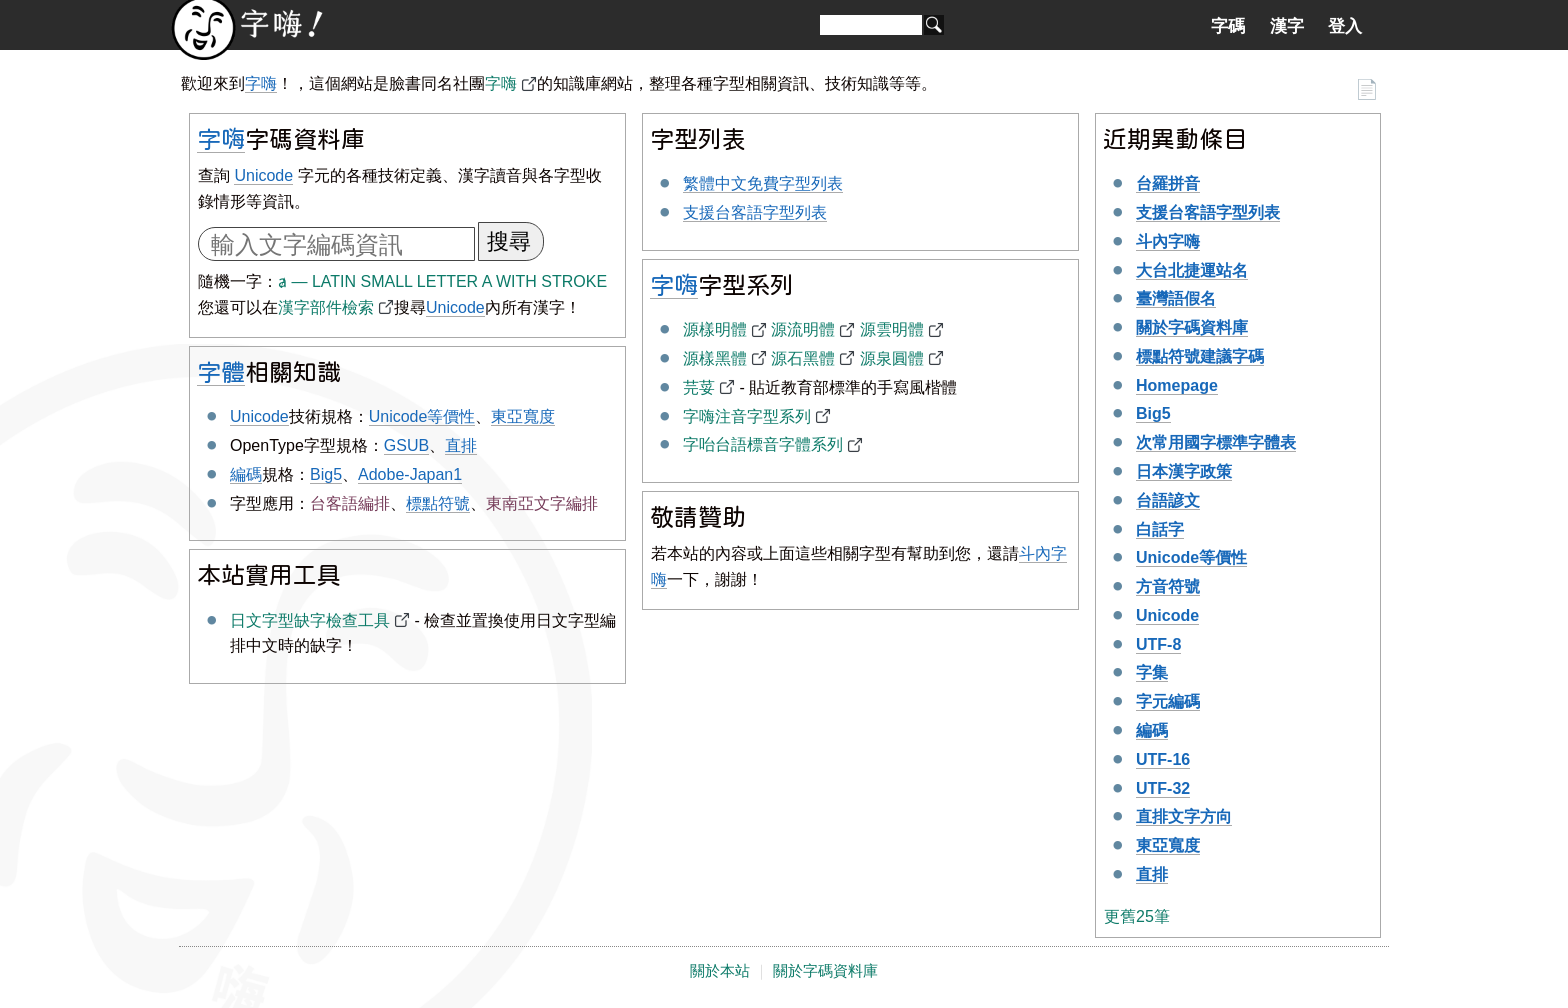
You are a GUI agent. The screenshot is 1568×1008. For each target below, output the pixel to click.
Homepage (1177, 385)
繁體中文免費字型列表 (763, 183)
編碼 (246, 474)
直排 (461, 445)
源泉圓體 (892, 358)
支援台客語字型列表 (755, 212)
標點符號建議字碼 (1200, 356)
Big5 (326, 474)
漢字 (1287, 26)
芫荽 (699, 387)
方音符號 (1168, 586)
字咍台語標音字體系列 (763, 444)
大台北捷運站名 (1192, 270)
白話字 (1160, 529)
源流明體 (803, 329)
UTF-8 (1158, 644)
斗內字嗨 (1168, 241)
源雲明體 (892, 329)
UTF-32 (1163, 788)
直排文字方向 (1184, 816)
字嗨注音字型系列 (747, 416)
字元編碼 (1168, 701)
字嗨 (261, 83)
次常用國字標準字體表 (1216, 442)
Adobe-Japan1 (410, 474)
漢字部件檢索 (326, 307)
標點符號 (438, 503)
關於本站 (720, 971)
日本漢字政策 (1184, 471)
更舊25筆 (1137, 916)
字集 (1152, 672)
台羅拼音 (1168, 183)
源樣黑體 (715, 358)
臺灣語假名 (1176, 298)
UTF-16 (1163, 759)
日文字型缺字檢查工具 (310, 620)
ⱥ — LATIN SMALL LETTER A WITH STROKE (442, 281)
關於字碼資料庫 (1192, 327)
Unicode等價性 (422, 416)
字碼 (1228, 26)
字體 (221, 371)
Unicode (263, 175)
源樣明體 (715, 329)
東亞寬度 (523, 416)
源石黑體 (803, 358)
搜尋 (509, 241)
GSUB (406, 445)
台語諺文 (1168, 500)
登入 (1345, 26)
